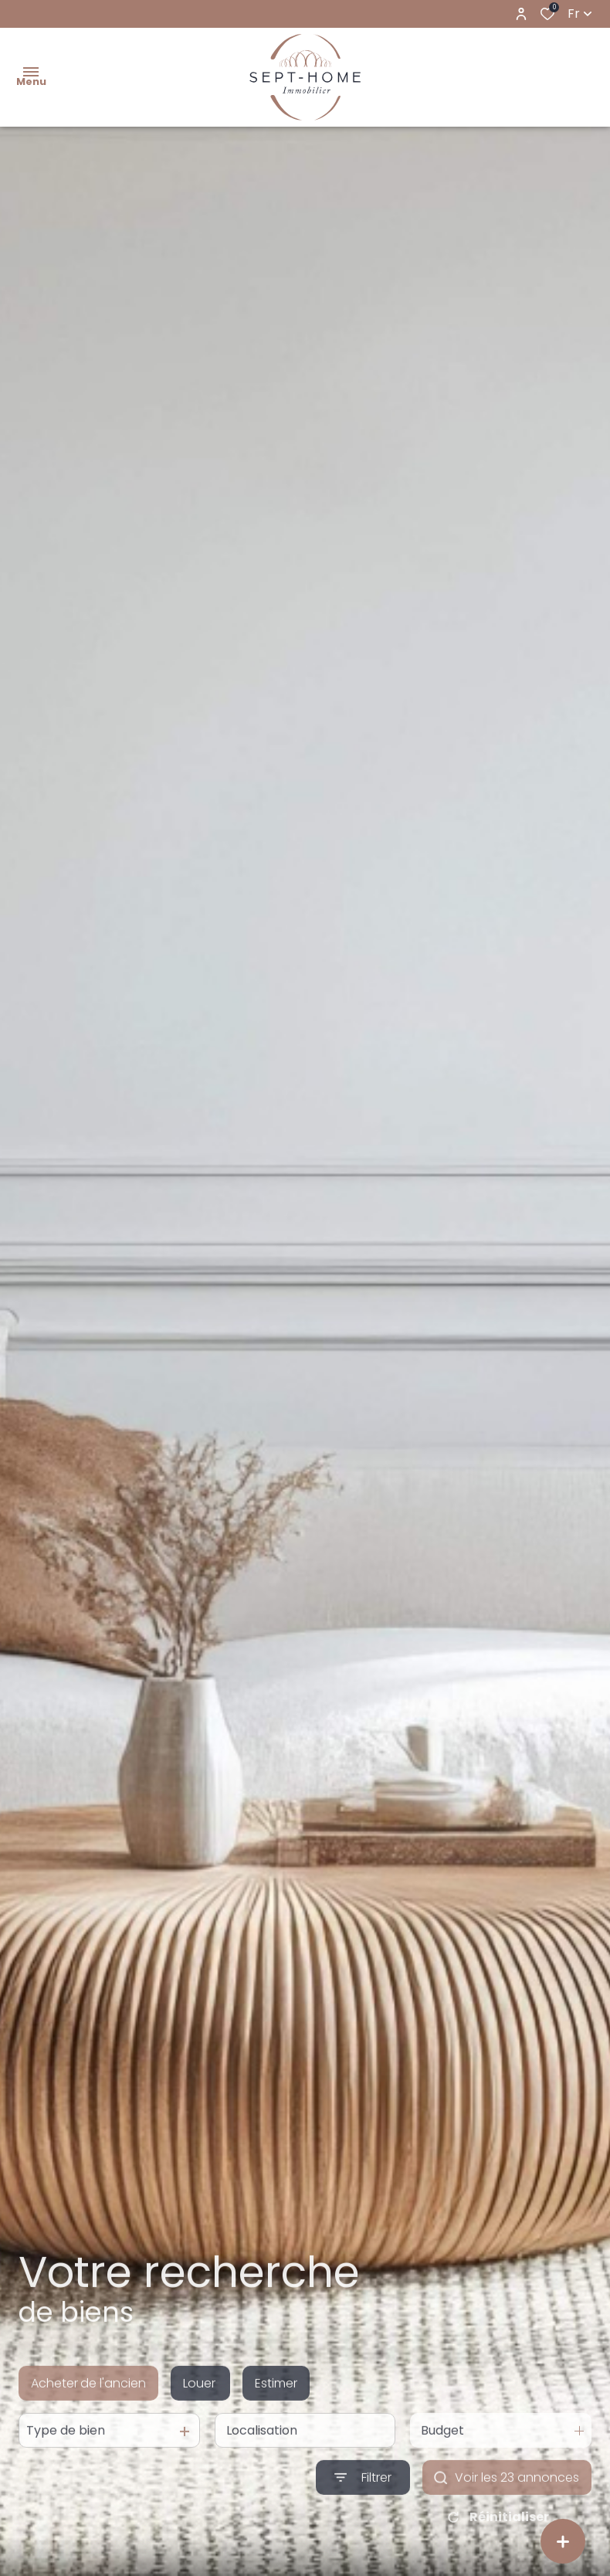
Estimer (276, 2402)
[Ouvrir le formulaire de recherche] (363, 2496)
